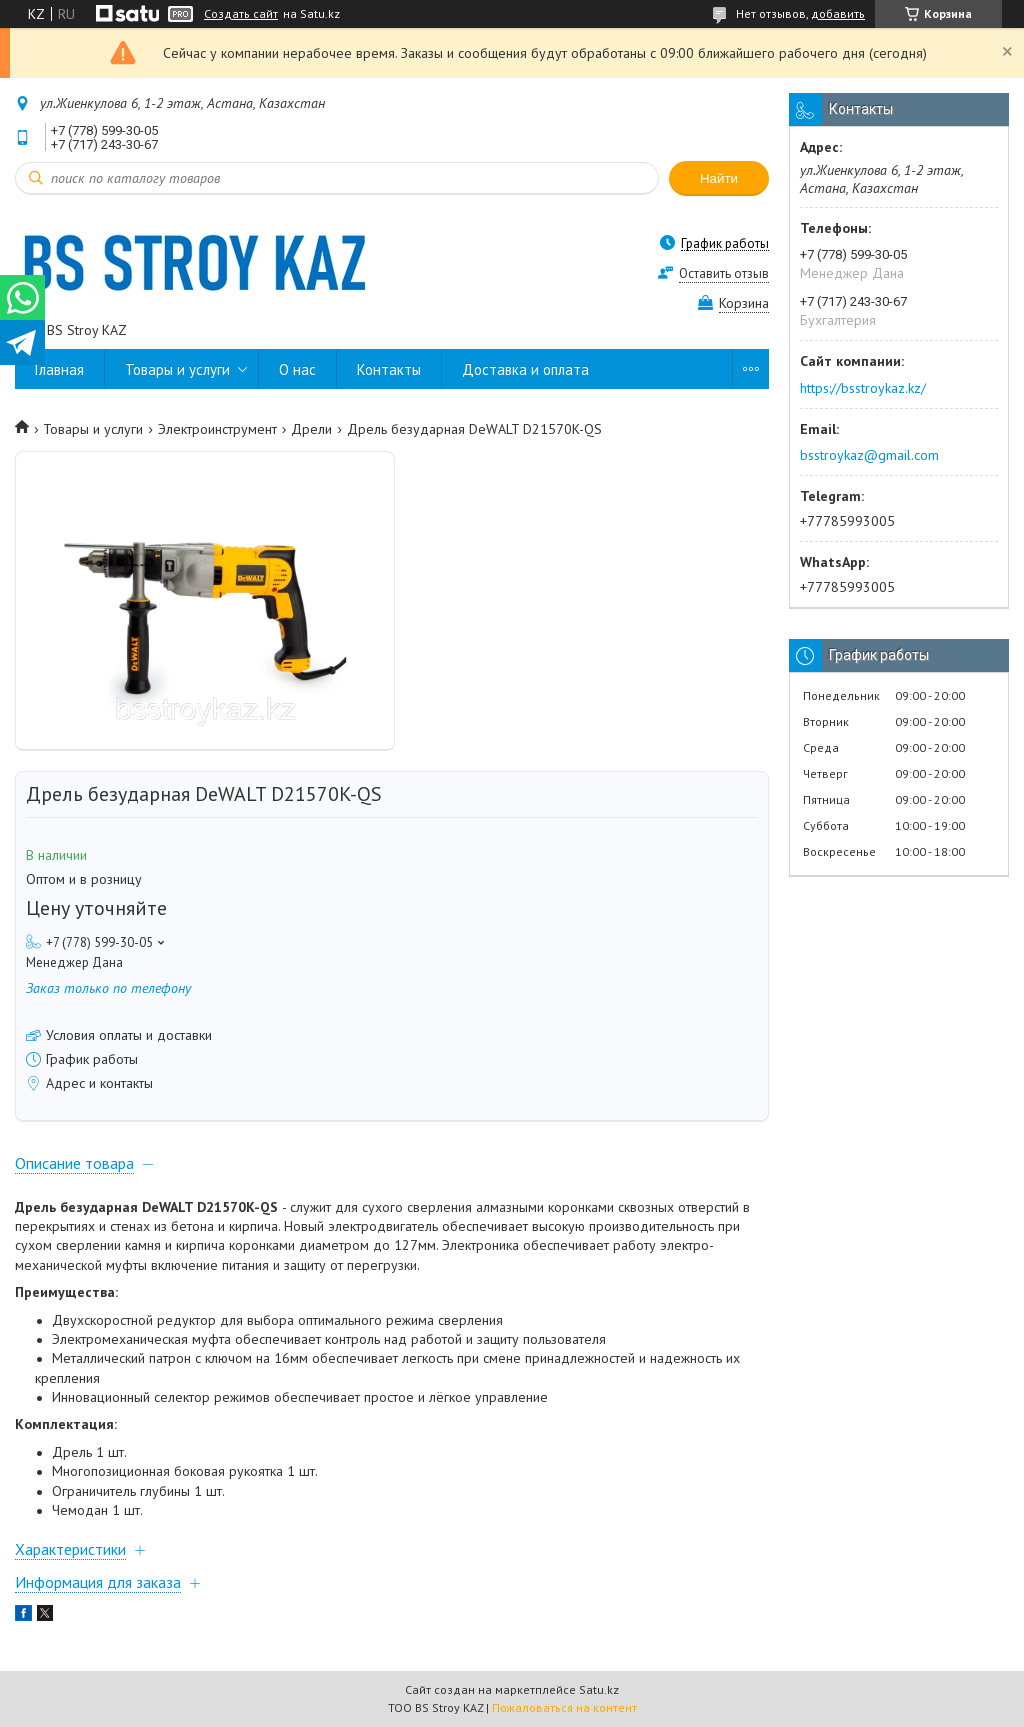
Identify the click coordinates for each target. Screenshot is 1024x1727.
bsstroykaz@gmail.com (869, 455)
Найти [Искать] (719, 178)
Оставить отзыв (724, 273)
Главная (59, 369)
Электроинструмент (217, 429)
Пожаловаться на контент (564, 1707)
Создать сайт (241, 14)
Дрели (311, 429)
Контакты (389, 369)
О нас (297, 369)
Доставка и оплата (525, 369)
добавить (838, 13)
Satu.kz (599, 1689)
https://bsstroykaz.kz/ (863, 388)
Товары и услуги (177, 369)
